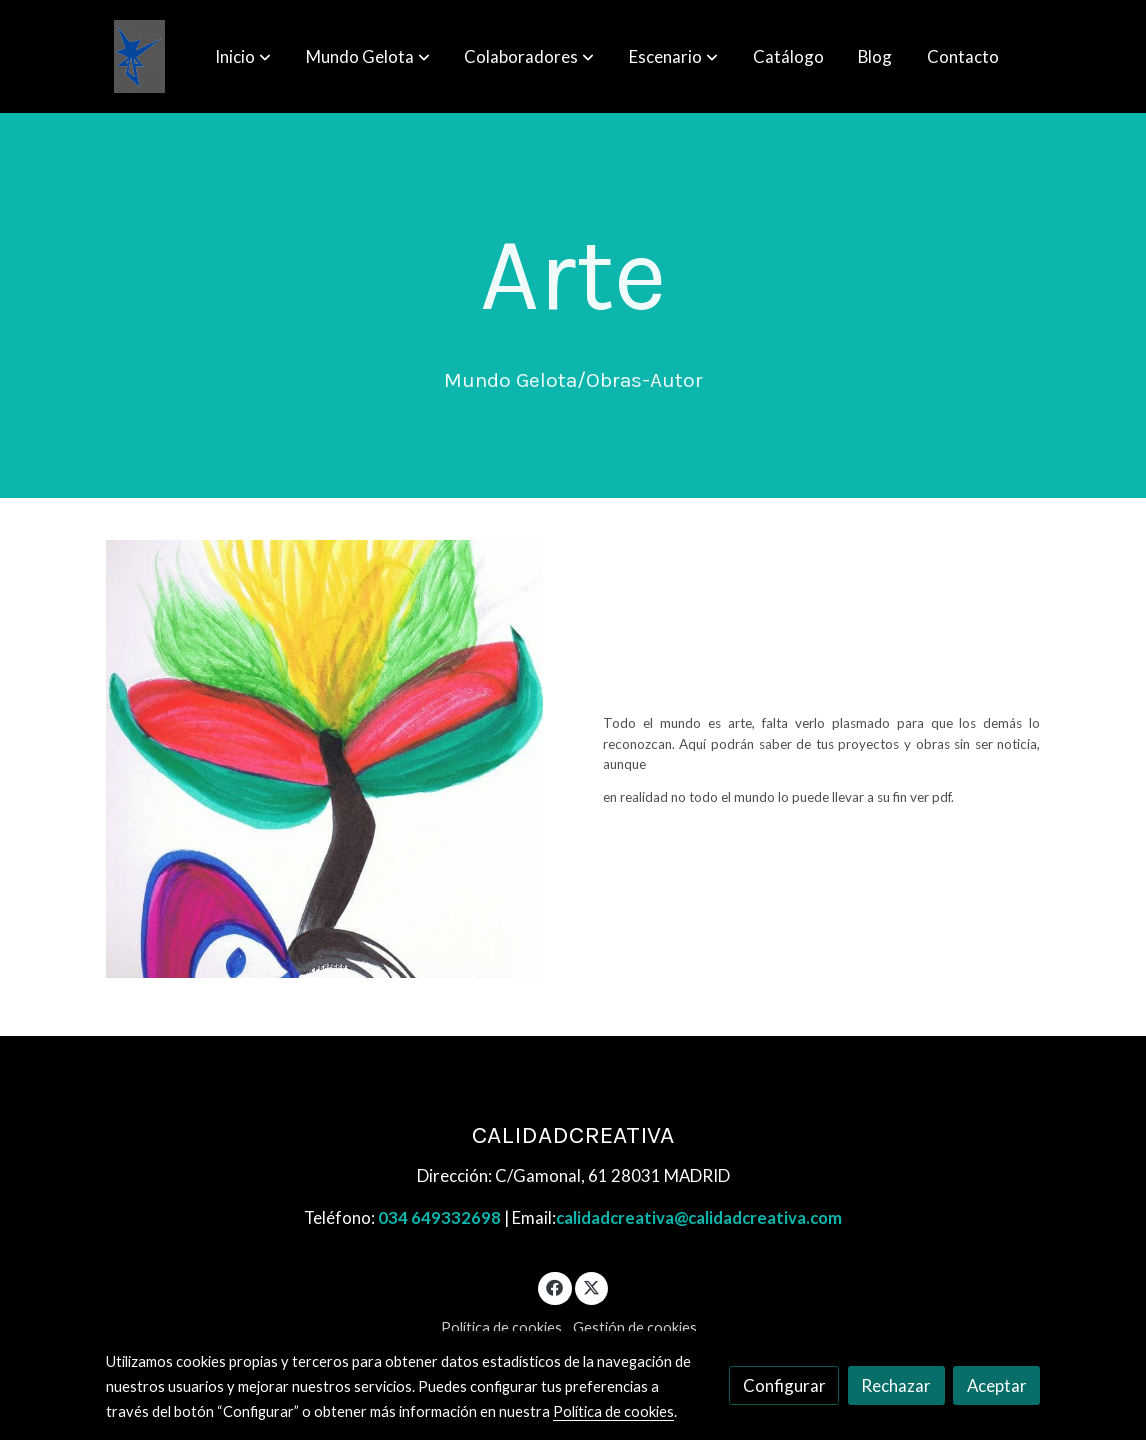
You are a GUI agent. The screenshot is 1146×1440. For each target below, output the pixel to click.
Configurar (784, 1385)
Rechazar (896, 1385)
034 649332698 (439, 1217)
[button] (243, 57)
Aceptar (997, 1385)
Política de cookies (501, 1327)
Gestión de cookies (635, 1327)
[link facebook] (555, 1286)
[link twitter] (592, 1286)
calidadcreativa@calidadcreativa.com (699, 1217)
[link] (139, 56)
